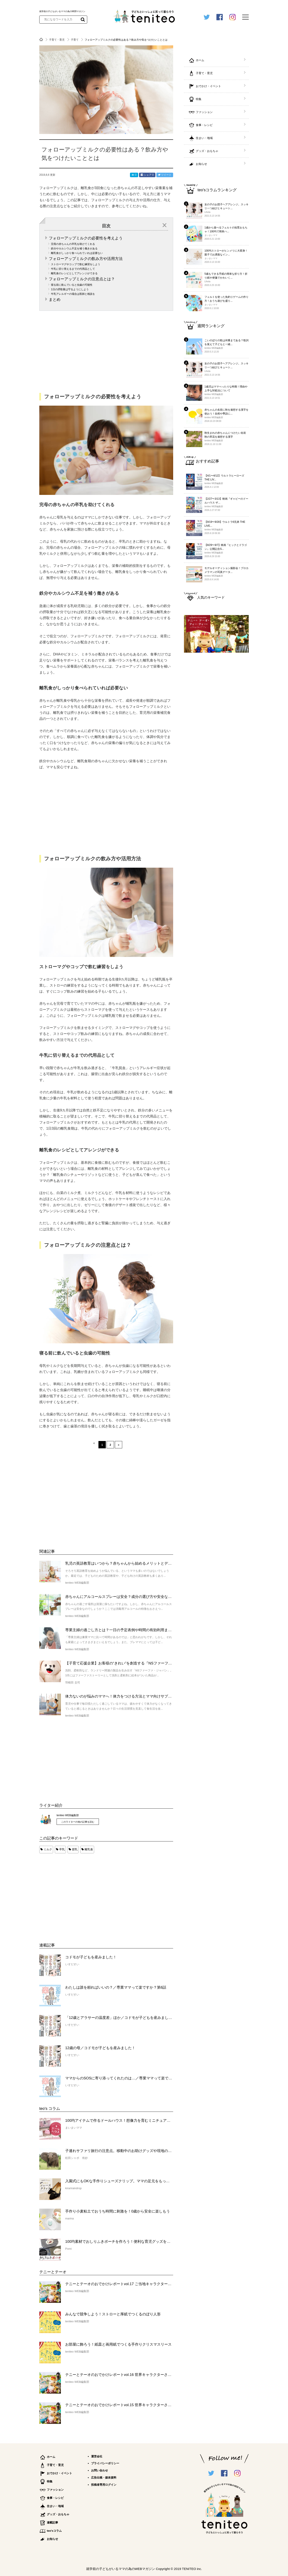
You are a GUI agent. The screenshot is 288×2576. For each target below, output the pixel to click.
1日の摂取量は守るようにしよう (70, 289)
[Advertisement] (71, 1894)
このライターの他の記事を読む (77, 1821)
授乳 (75, 1849)
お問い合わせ (99, 2470)
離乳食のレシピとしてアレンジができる (74, 273)
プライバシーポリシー (105, 2463)
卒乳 (62, 1849)
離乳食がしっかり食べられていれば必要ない (77, 253)
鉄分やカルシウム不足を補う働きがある (74, 248)
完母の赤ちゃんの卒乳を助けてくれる (73, 243)
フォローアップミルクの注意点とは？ (82, 279)
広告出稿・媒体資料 (103, 2477)
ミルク (48, 1849)
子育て (75, 39)
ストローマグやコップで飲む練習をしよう (75, 264)
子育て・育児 (57, 39)
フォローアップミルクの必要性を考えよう (86, 238)
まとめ (54, 299)
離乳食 (89, 1849)
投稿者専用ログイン (103, 2484)
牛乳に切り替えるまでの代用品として (73, 268)
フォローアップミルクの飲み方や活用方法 (86, 259)
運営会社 (96, 2456)
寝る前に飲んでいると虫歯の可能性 (71, 284)
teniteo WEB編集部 (68, 1815)
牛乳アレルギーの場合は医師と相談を (73, 293)
